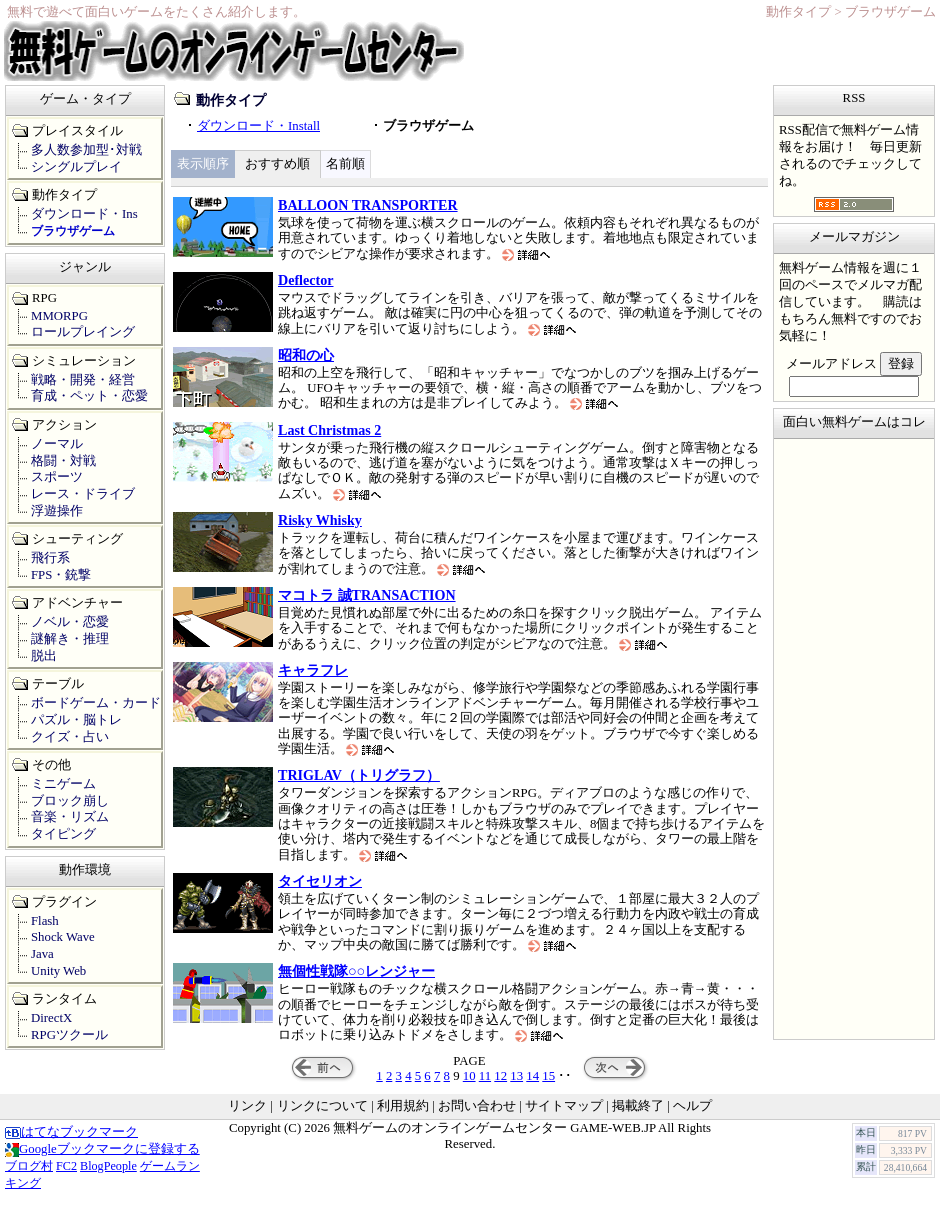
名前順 (345, 164)
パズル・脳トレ (76, 720)
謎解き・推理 (70, 639)
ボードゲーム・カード (96, 703)
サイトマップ (564, 1106)
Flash (45, 921)
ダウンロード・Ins (84, 214)
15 (548, 1076)
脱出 (44, 656)
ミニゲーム (63, 784)
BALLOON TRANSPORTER (368, 205)
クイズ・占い (70, 737)
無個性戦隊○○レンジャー (356, 971)
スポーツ (57, 477)
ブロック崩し (70, 801)
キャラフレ (313, 670)
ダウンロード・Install (258, 126)
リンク (247, 1106)
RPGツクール (69, 1035)
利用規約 (403, 1106)
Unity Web (58, 971)
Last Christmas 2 (329, 430)
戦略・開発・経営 (83, 380)
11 (485, 1076)
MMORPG (59, 316)
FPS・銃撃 (61, 575)
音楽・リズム (70, 817)
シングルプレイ (76, 167)
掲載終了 (638, 1106)
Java (42, 954)
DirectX (51, 1018)
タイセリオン (320, 881)
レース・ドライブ (83, 494)
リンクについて (322, 1106)
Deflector (306, 280)
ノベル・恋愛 (70, 622)
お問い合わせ (477, 1106)
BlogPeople (108, 1166)
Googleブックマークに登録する (102, 1149)
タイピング (63, 834)
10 (469, 1076)
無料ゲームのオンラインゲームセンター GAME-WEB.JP (494, 1128)
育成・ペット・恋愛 (89, 396)
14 (532, 1076)
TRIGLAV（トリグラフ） (359, 775)
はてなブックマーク (71, 1132)
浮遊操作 (57, 511)
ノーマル (57, 444)
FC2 (66, 1166)
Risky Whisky (320, 520)
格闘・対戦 (63, 461)
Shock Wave (63, 937)
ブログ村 (29, 1166)
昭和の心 (306, 355)
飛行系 (50, 558)
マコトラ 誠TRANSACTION (367, 595)
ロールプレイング (83, 332)
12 (500, 1076)
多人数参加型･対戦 (86, 150)
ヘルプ (692, 1106)
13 (516, 1076)
